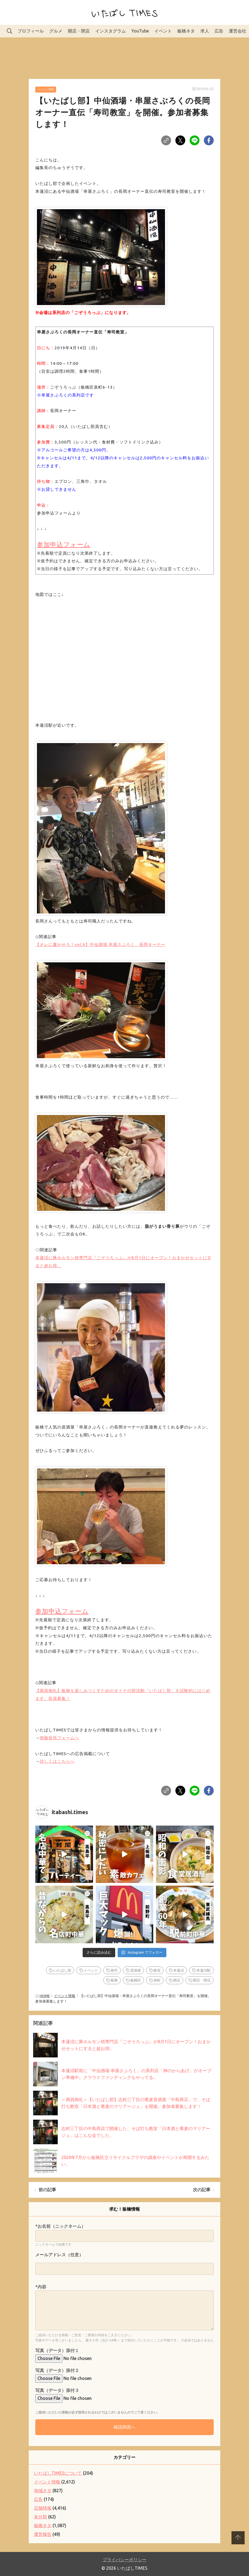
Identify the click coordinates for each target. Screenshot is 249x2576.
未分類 (40, 2516)
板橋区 (135, 1980)
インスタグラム (110, 30)
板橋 (114, 1980)
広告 (219, 30)
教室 (157, 1970)
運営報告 (42, 2534)
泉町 (157, 1980)
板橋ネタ (186, 30)
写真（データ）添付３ (57, 2390)
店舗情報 (42, 2508)
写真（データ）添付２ (57, 2370)
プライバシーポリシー (124, 2559)
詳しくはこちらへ (57, 1761)
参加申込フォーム (63, 544)
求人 (204, 30)
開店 (176, 1980)
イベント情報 (45, 89)
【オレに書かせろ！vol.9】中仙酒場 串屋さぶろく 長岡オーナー (100, 944)
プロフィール (31, 30)
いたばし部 (62, 1970)
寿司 (114, 1970)
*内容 (40, 2286)
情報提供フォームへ (59, 1737)
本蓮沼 (178, 1970)
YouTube (140, 30)
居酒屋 (135, 1970)
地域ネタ (42, 2490)
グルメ (55, 30)
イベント (163, 30)
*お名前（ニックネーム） (60, 2226)
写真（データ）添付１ (57, 2350)
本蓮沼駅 (203, 1970)
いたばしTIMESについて (58, 2473)
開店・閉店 (79, 30)
